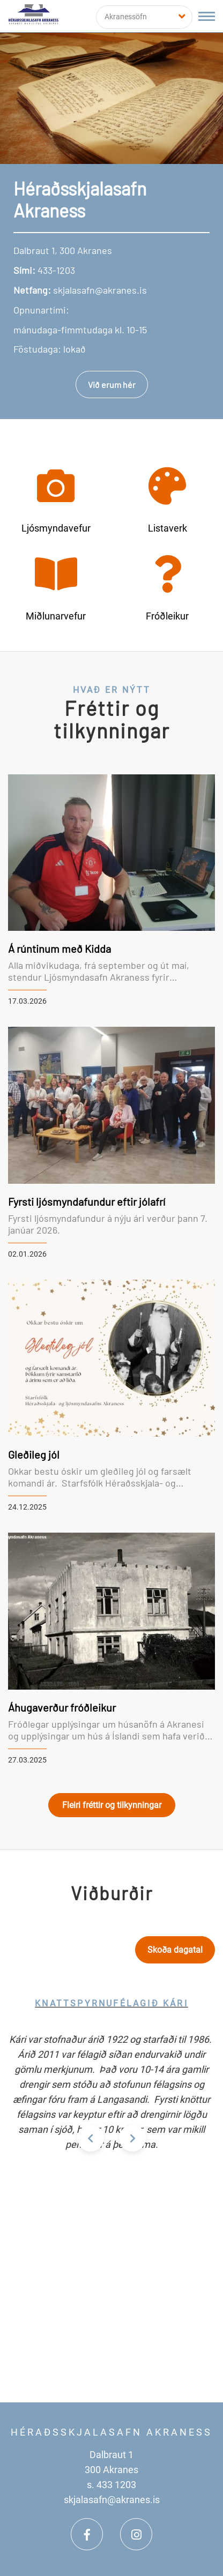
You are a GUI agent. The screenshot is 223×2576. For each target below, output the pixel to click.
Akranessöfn (126, 16)
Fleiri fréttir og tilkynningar (111, 1805)
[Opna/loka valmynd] (206, 16)
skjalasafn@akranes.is (112, 2499)
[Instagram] (136, 2534)
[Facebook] (87, 2534)
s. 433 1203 (111, 2484)
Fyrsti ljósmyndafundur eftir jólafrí (86, 1201)
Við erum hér (112, 384)
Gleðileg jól (34, 1454)
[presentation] (90, 2138)
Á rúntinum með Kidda (59, 948)
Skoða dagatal (175, 1950)
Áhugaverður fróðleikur (62, 1707)
